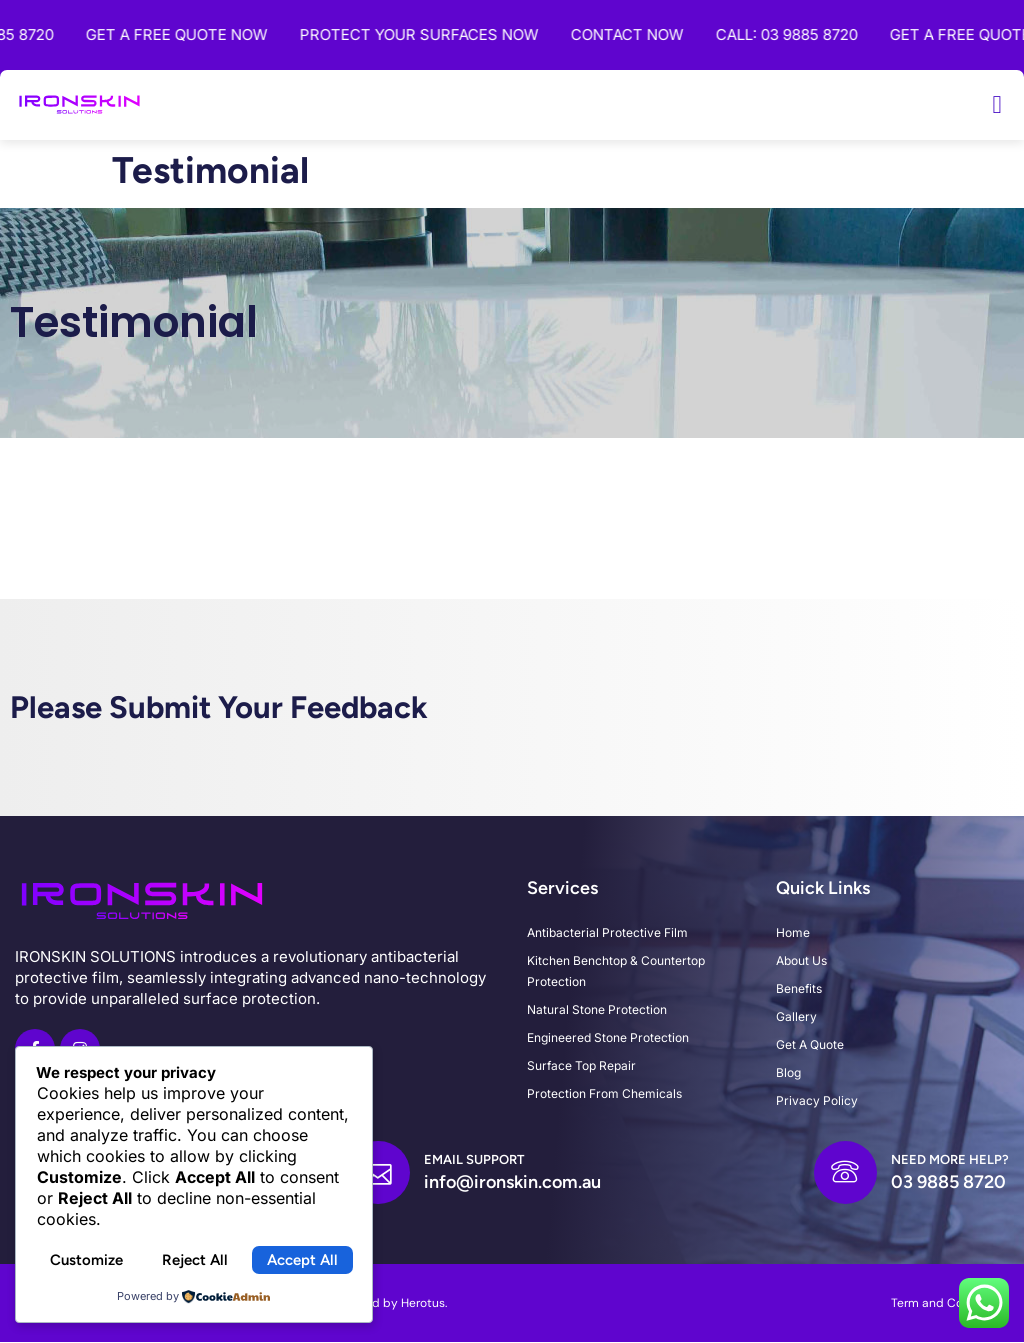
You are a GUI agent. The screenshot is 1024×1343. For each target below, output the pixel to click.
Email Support (474, 1160)
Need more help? (950, 1160)
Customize (86, 1260)
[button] (997, 105)
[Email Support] (378, 1173)
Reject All (195, 1260)
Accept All (302, 1260)
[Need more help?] (845, 1173)
